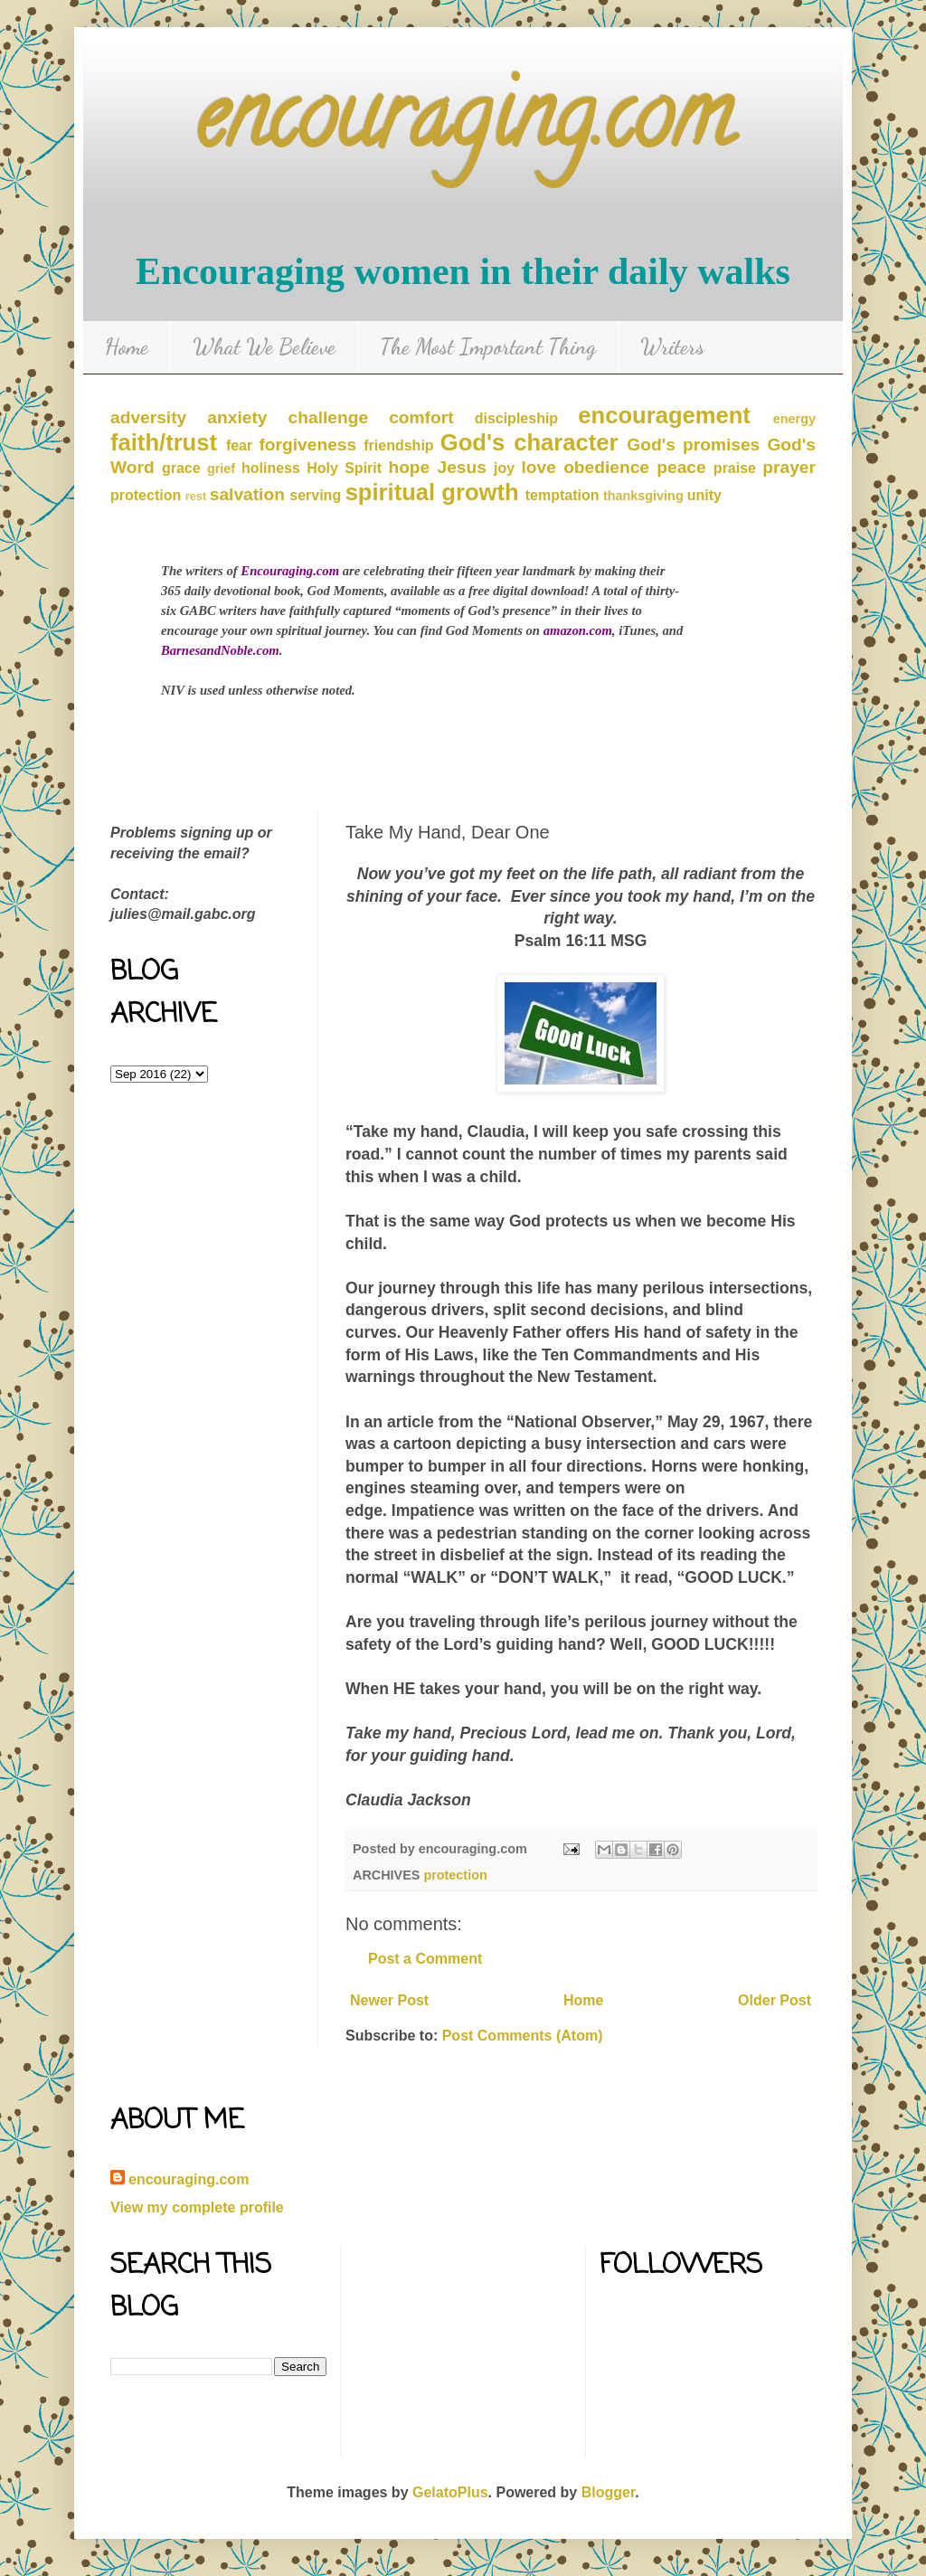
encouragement (664, 415)
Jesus (461, 467)
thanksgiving (643, 495)
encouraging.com (463, 126)
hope (409, 467)
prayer (789, 467)
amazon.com (577, 630)
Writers (672, 347)
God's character (529, 442)
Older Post (774, 2000)
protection (145, 495)
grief (221, 468)
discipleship (516, 418)
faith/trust (163, 442)
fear (239, 445)
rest (195, 496)
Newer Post (389, 2000)
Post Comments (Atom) (522, 2035)
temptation (562, 495)
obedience (606, 467)
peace (681, 467)
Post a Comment (425, 1958)
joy (504, 468)
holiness (270, 468)
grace (181, 468)
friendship (398, 445)
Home (126, 347)
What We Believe (264, 347)
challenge (328, 417)
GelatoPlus (450, 2492)
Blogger (608, 2492)
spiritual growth (432, 492)
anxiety (237, 417)
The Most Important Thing (488, 347)
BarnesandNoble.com (220, 650)
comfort (421, 417)
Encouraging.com (290, 571)
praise (734, 468)
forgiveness (307, 444)
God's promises (693, 444)
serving (315, 495)
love (539, 467)
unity (704, 495)
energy (794, 419)
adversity (148, 417)
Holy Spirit (344, 468)
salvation (247, 494)
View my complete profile (197, 2207)
